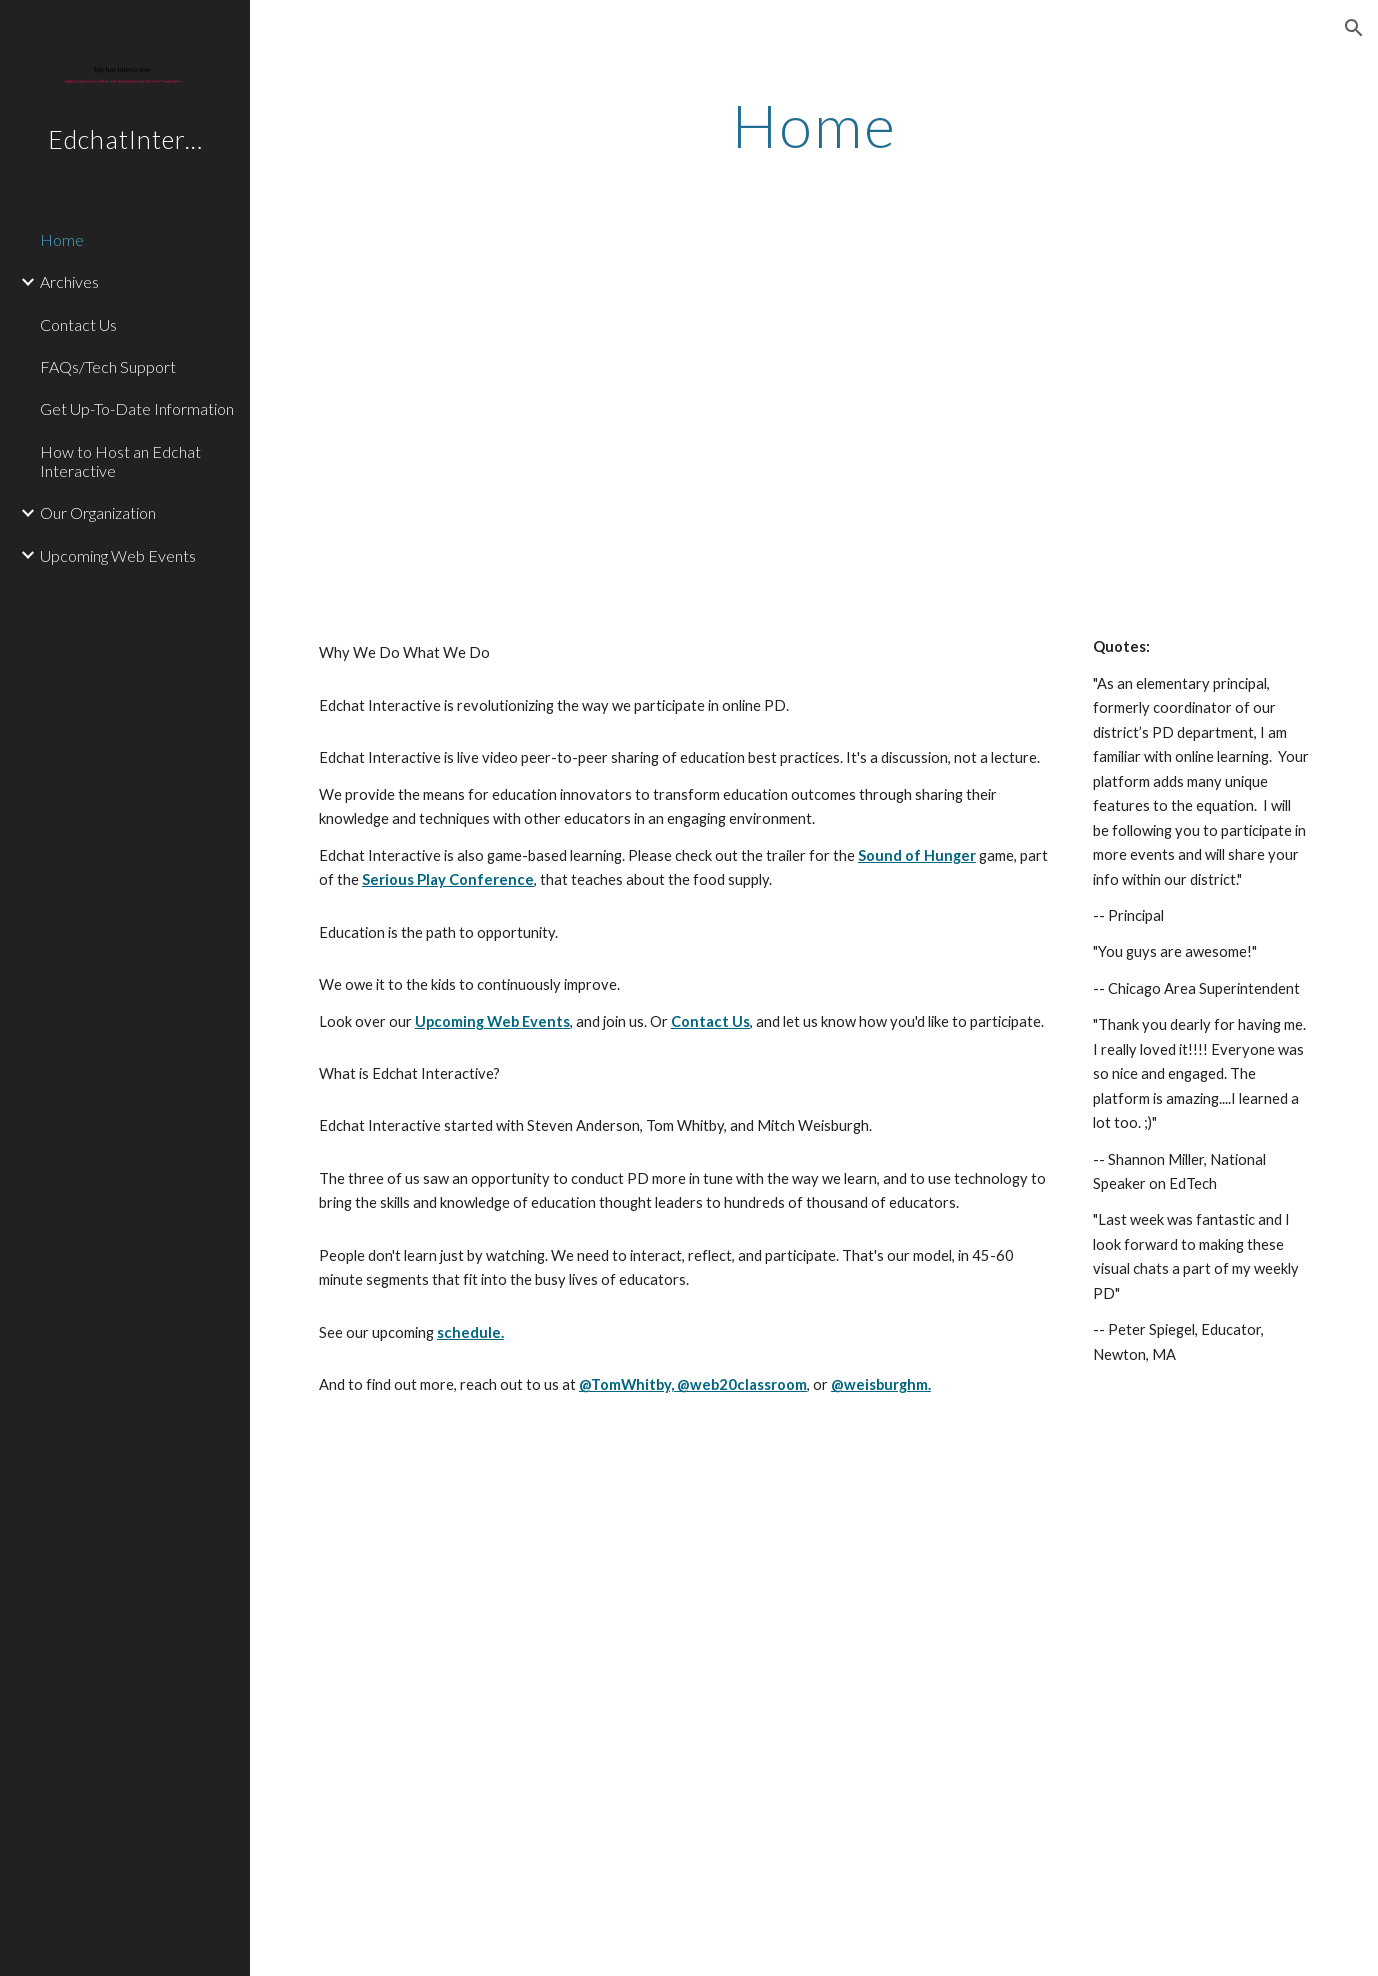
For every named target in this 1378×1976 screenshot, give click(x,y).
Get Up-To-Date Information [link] (137, 408)
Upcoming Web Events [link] (118, 555)
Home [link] (62, 239)
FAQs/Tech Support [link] (108, 366)
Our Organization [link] (98, 512)
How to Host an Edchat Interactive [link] (120, 461)
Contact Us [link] (78, 324)
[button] (1354, 28)
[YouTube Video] (771, 412)
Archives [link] (69, 281)
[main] (814, 125)
